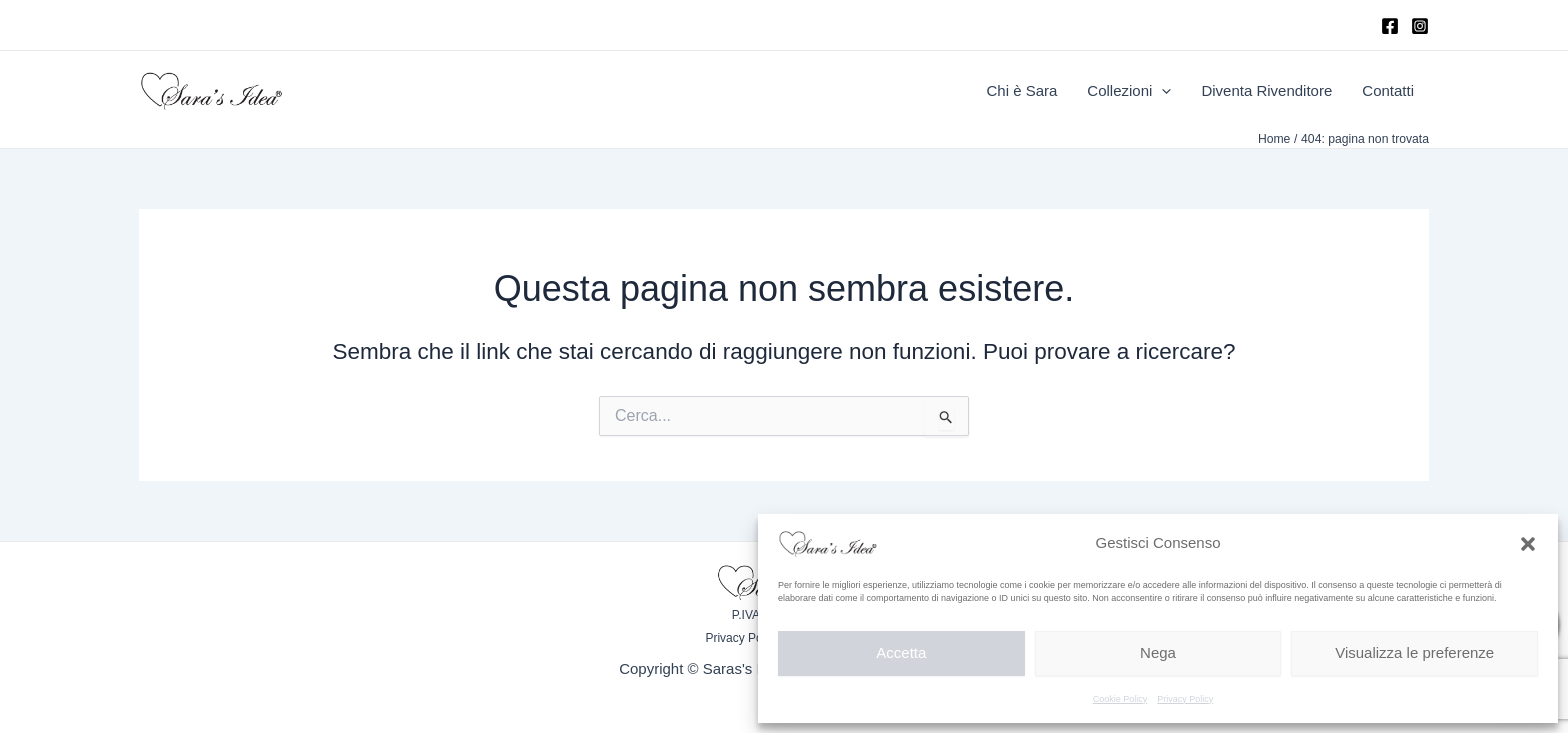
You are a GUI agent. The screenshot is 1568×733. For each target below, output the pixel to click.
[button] (1528, 544)
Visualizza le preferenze (1414, 652)
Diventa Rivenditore (1266, 90)
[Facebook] (1390, 26)
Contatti (1388, 90)
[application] (1161, 91)
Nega (1158, 652)
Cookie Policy (1120, 699)
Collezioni (1129, 91)
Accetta (901, 652)
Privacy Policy (1185, 699)
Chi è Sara (1021, 90)
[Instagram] (1420, 26)
